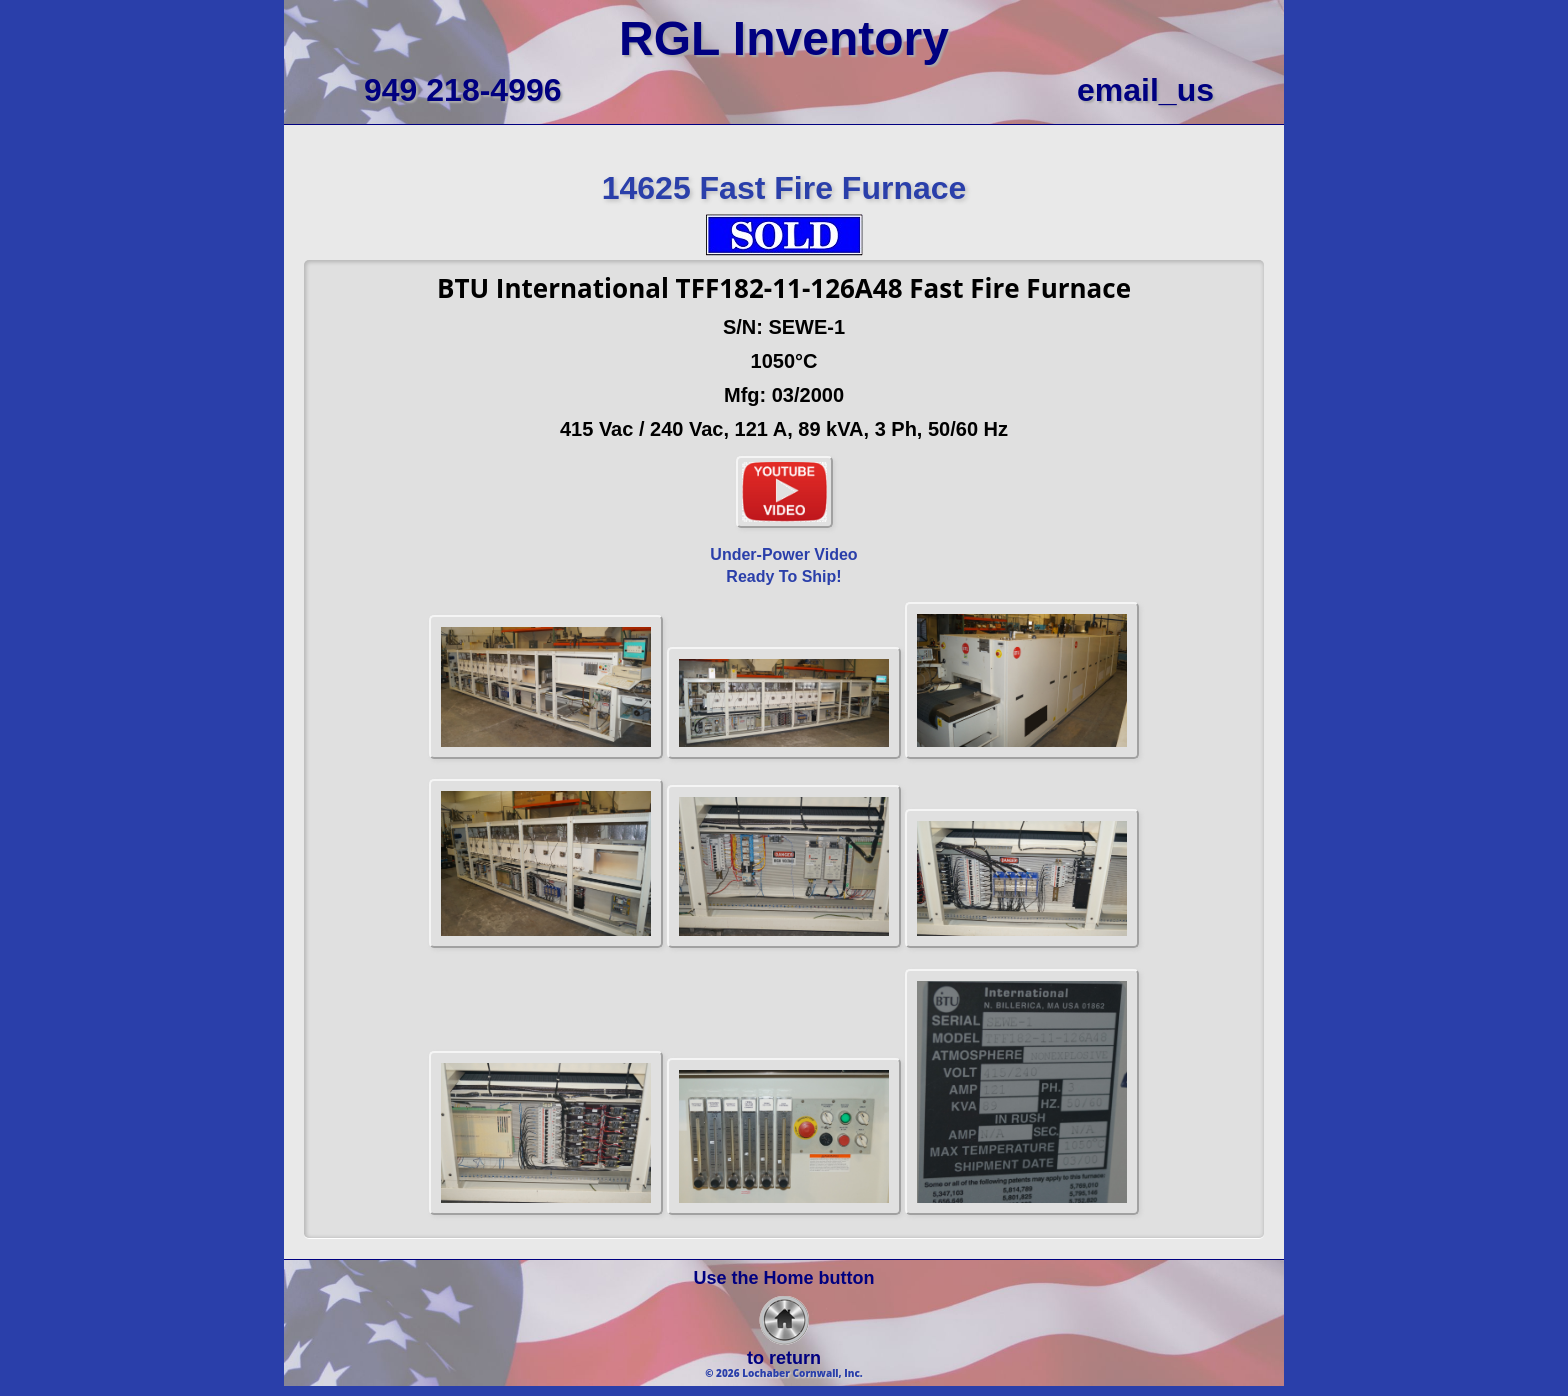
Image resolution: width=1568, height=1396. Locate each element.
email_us (1145, 90)
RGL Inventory (784, 38)
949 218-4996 (463, 90)
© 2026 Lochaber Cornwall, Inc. (784, 1373)
